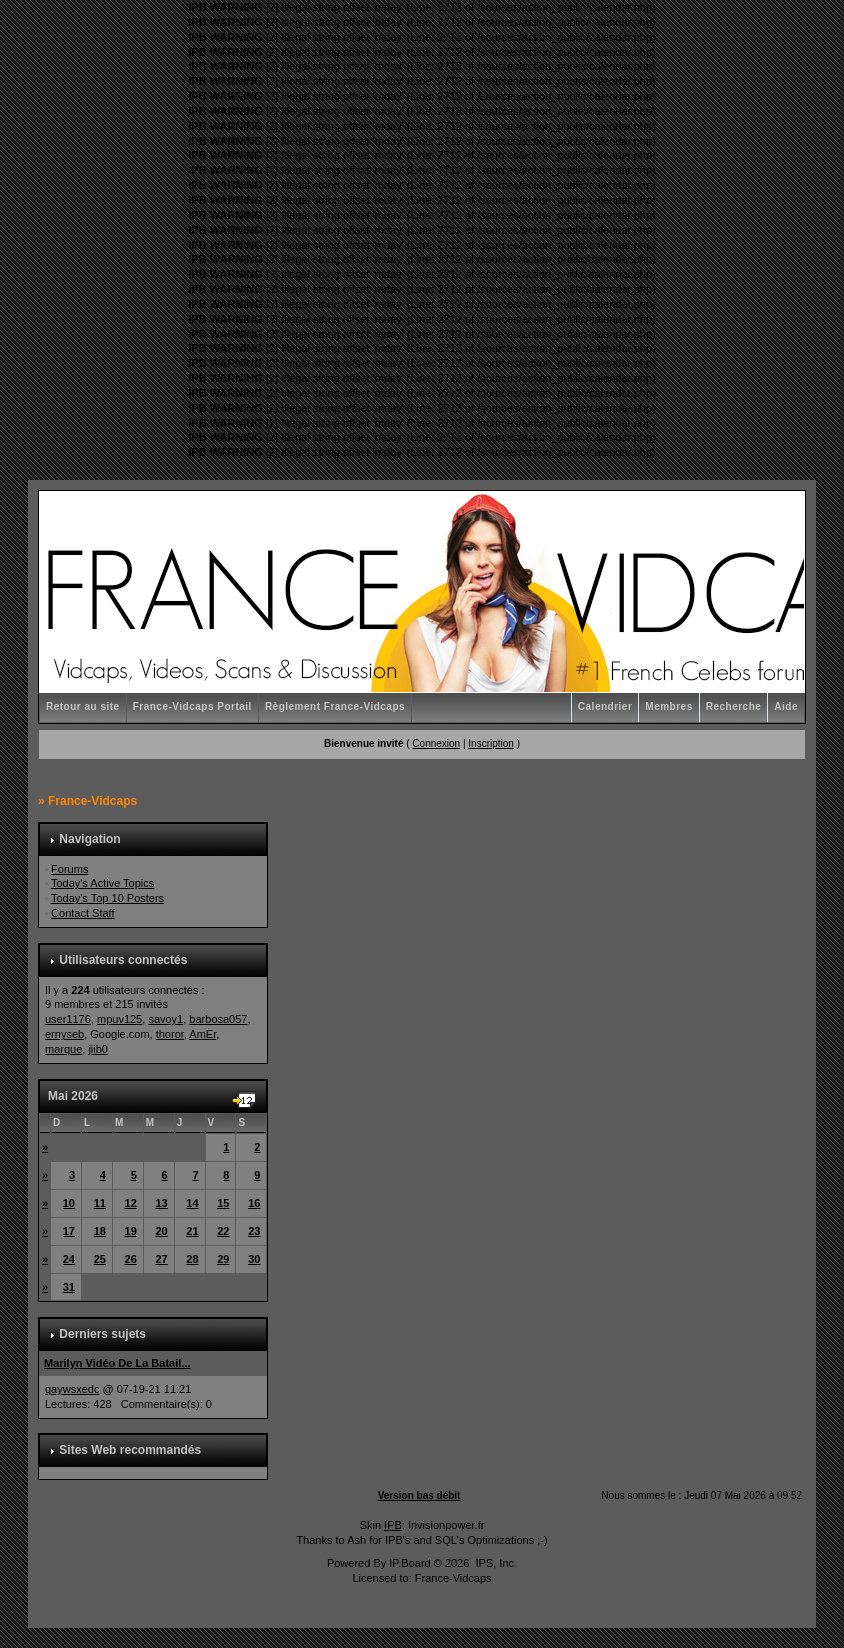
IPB (393, 1525)
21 (192, 1231)
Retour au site (83, 706)
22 (223, 1231)
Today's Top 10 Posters (107, 898)
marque (63, 1049)
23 (254, 1231)
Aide (786, 706)
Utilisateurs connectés (123, 960)
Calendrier (605, 706)
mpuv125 (119, 1019)
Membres (668, 706)
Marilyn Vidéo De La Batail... (117, 1363)
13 (161, 1203)
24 (69, 1259)
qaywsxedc (72, 1389)
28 (192, 1259)
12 (131, 1203)
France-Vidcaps (92, 801)
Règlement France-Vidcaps (335, 706)
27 (161, 1259)
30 (254, 1259)
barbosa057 (218, 1019)
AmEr (202, 1034)
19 (131, 1231)
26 (131, 1259)
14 (192, 1203)
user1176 (68, 1019)
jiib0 (98, 1049)
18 (100, 1231)
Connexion (436, 743)
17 (69, 1231)
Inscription (491, 743)
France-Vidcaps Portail (192, 706)
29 (223, 1259)
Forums (69, 869)
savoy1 (165, 1019)
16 (254, 1203)
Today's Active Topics (102, 883)
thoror (170, 1034)
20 (161, 1231)
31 (69, 1287)
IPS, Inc (494, 1563)
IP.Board (409, 1563)
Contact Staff (82, 913)
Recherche (734, 706)
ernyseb (64, 1034)
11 (100, 1203)
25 (100, 1259)
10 (69, 1203)
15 (223, 1203)
